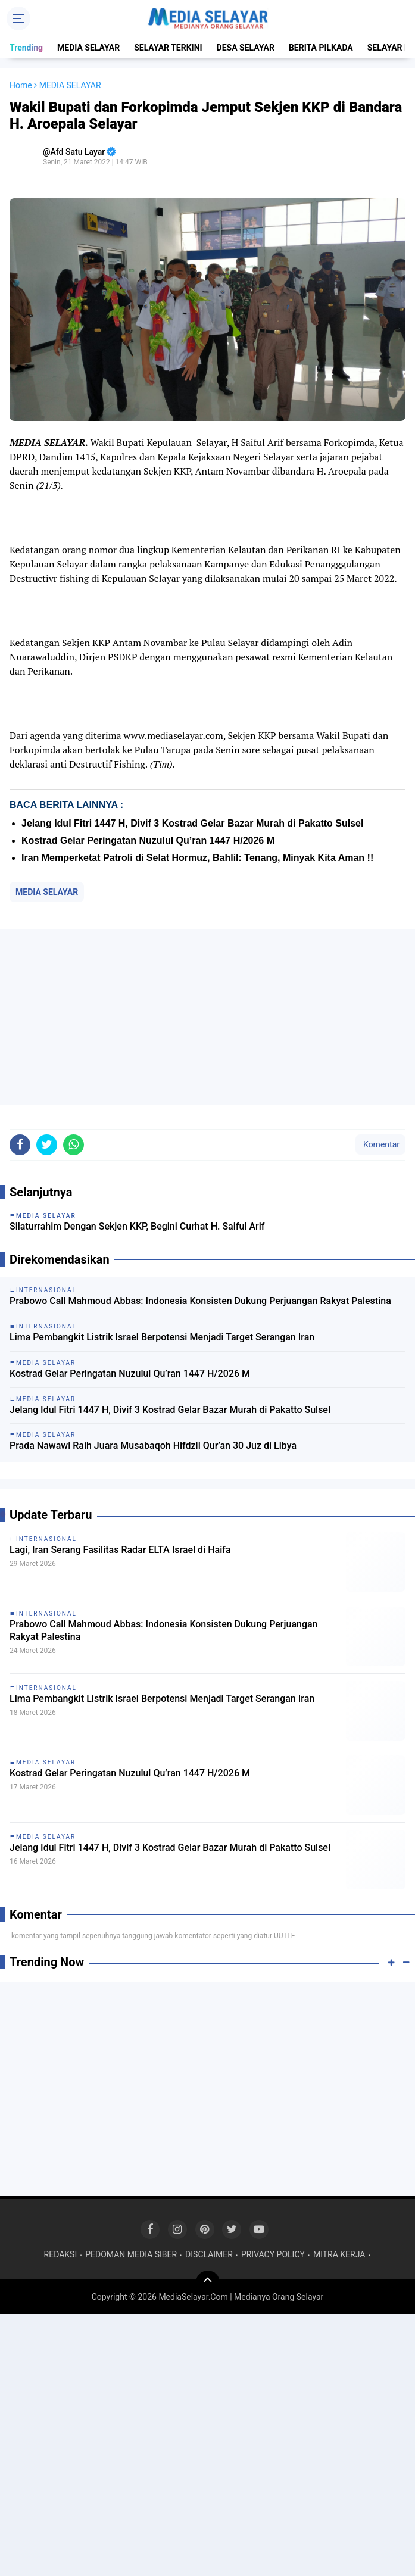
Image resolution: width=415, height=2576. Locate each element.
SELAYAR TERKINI (168, 47)
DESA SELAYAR (245, 47)
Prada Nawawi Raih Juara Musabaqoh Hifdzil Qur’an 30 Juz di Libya (153, 1445)
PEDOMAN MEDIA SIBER (131, 2254)
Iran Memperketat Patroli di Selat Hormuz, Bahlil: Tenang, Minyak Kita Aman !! (197, 858)
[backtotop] (208, 2282)
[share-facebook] (20, 1144)
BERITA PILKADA (321, 47)
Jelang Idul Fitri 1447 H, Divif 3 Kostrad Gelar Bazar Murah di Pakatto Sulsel (192, 823)
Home (21, 85)
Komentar (380, 1144)
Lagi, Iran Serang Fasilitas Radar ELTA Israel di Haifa (120, 1549)
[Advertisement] (207, 1017)
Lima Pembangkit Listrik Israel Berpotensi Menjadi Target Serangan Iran (162, 1337)
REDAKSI (60, 2254)
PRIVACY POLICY (273, 2254)
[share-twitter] (46, 1144)
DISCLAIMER (209, 2254)
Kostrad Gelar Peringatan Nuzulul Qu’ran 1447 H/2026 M (147, 840)
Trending (26, 47)
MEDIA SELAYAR (88, 47)
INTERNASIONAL (46, 1539)
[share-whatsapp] (73, 1144)
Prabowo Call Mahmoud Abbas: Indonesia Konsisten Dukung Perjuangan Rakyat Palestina (200, 1300)
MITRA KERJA (339, 2254)
